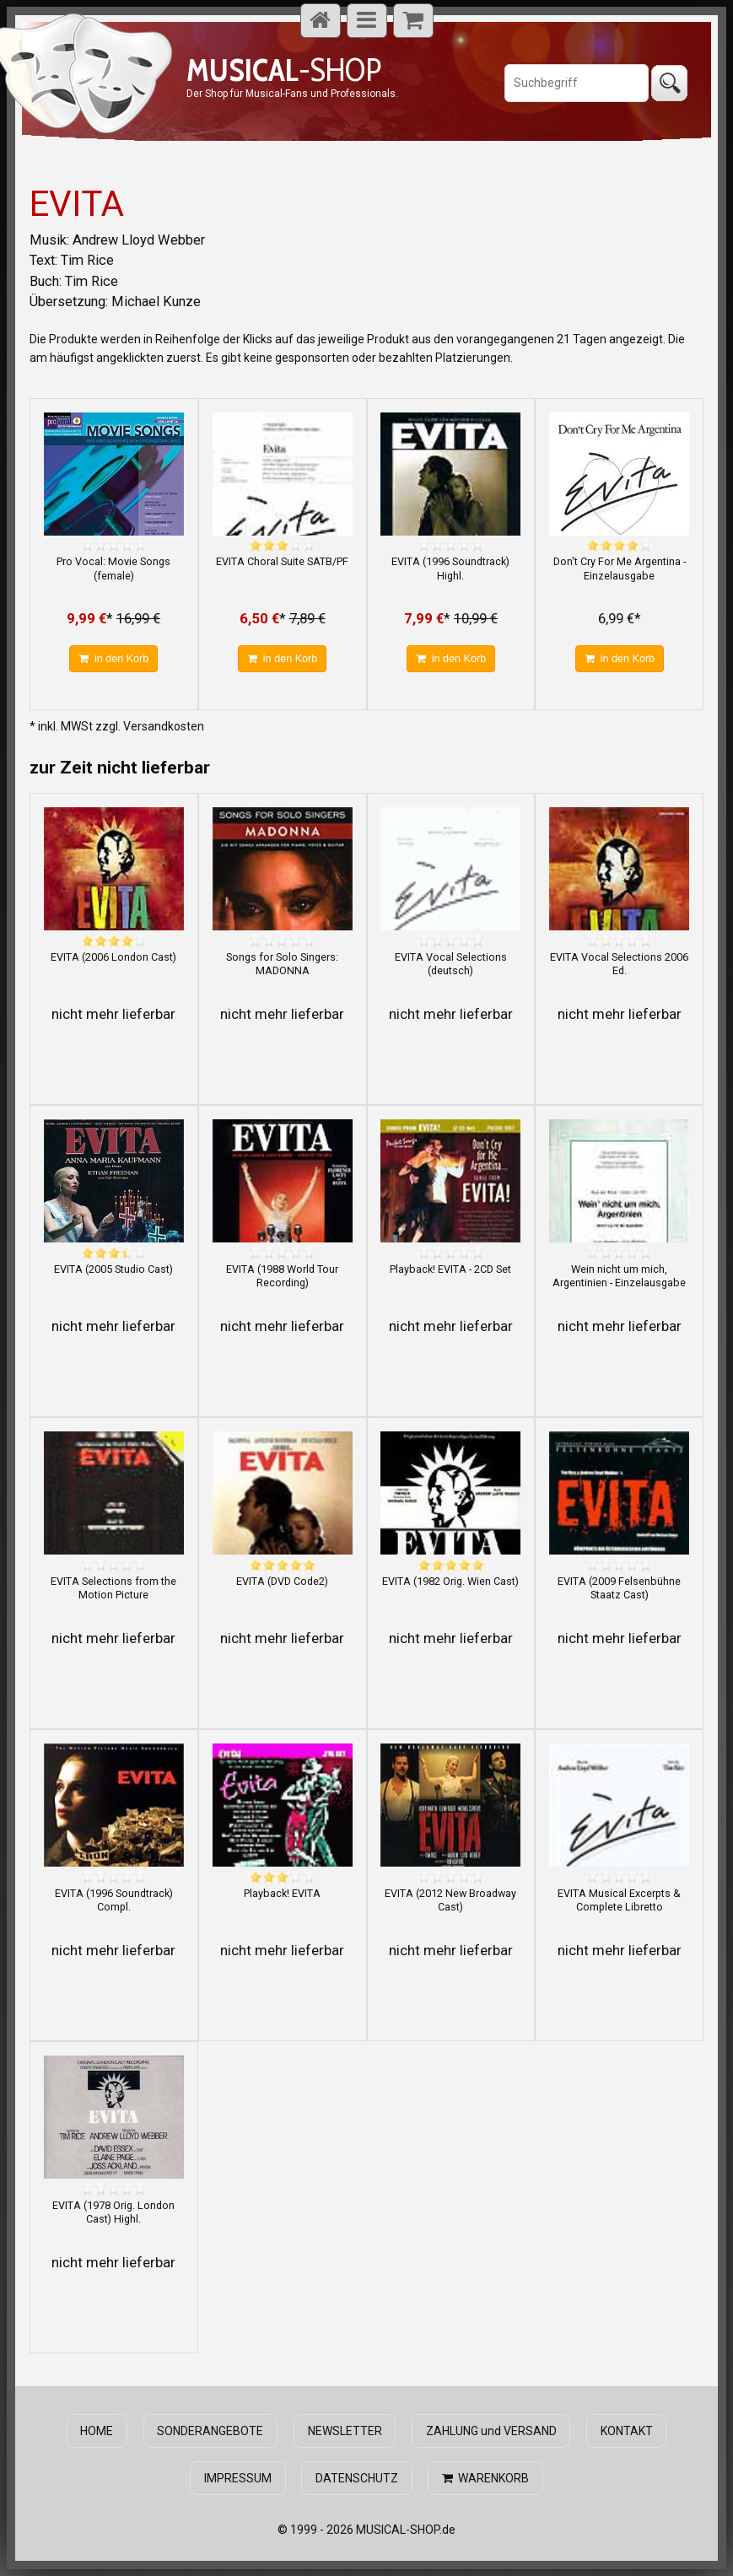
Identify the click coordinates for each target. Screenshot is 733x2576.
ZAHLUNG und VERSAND (490, 2431)
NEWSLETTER (345, 2431)
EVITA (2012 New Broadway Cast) (450, 1900)
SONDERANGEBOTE (211, 2431)
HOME (97, 2431)
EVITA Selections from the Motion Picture (113, 1588)
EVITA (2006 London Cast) (113, 957)
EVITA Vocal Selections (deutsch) (451, 964)
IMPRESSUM (238, 2478)
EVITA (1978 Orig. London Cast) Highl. (113, 2212)
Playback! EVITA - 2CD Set (450, 1269)
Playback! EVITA (282, 1893)
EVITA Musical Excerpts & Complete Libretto (619, 1900)
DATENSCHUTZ (356, 2478)
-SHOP (283, 70)
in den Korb (113, 659)
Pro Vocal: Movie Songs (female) (113, 568)
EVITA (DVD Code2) (282, 1581)
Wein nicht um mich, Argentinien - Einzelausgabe (619, 1276)
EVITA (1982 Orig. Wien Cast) (450, 1581)
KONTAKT (626, 2431)
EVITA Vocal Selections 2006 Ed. (619, 964)
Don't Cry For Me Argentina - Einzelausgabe (619, 568)
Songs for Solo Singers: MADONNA (282, 964)
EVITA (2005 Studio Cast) (113, 1269)
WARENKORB (485, 2478)
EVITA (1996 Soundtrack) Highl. (450, 568)
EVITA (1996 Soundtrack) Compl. (114, 1900)
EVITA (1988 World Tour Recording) (282, 1276)
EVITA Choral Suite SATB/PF (282, 561)
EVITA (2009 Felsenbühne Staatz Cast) (619, 1588)
